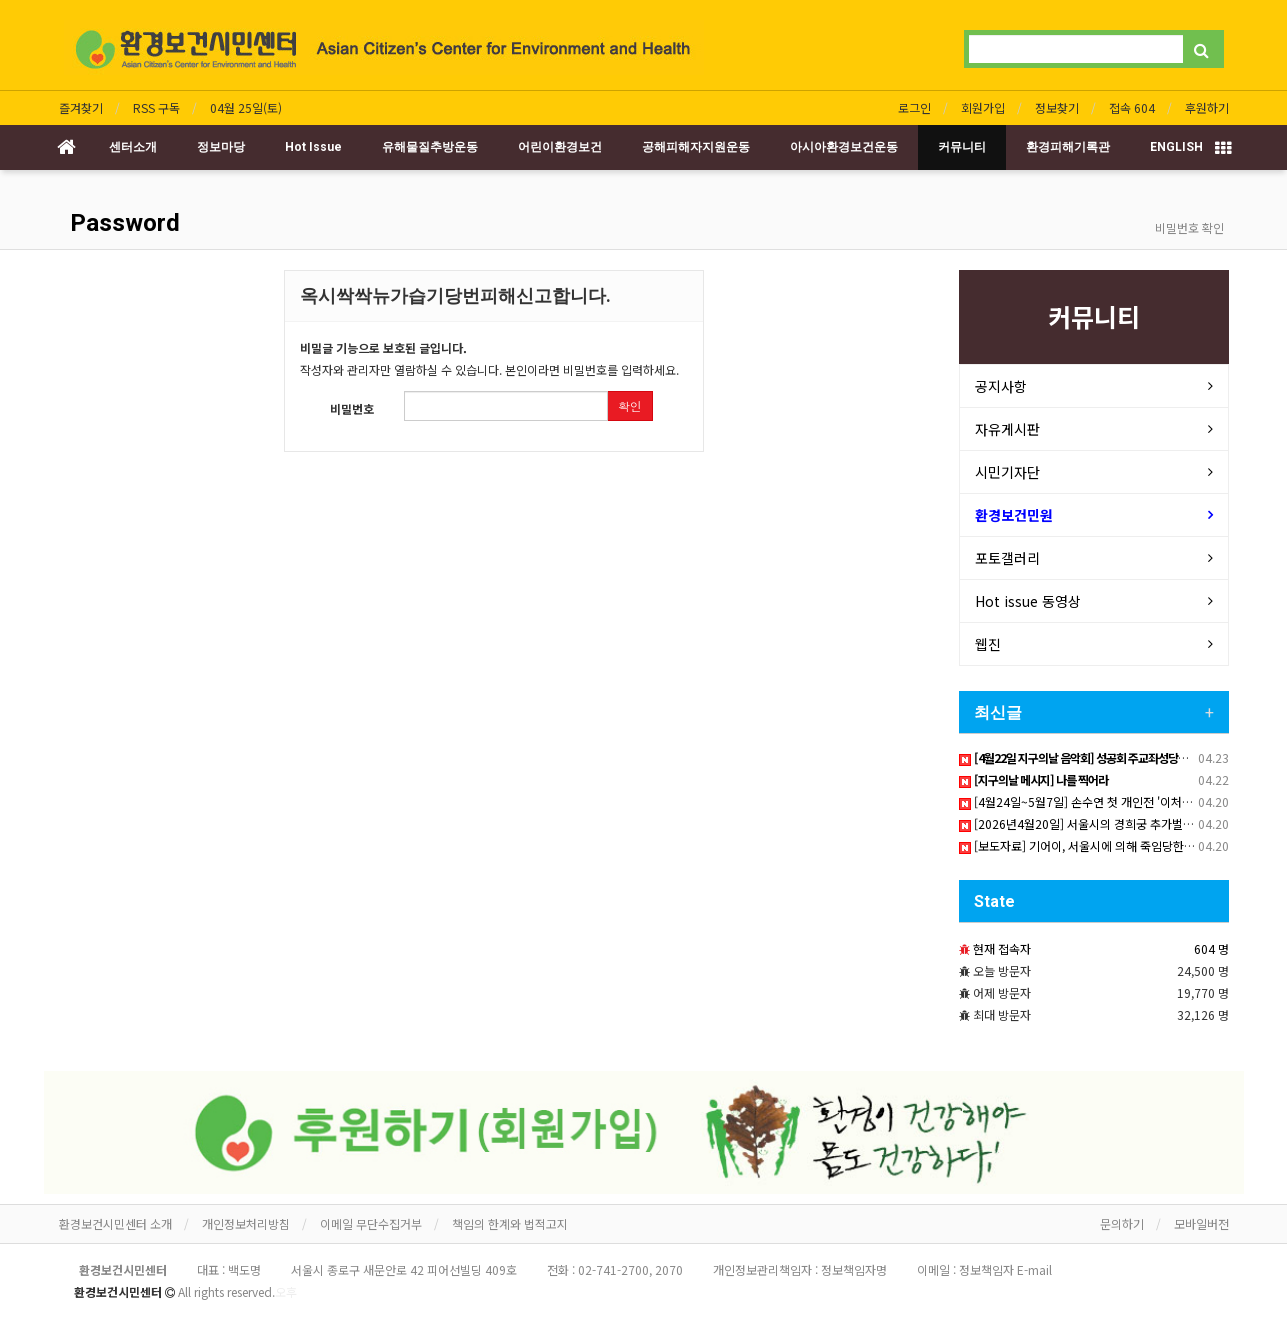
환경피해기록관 (1068, 147)
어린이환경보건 (560, 147)
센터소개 (133, 147)
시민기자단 (1007, 472)
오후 (286, 1291)
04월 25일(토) (246, 107)
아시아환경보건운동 (844, 147)
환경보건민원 (1014, 515)
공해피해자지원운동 (696, 147)
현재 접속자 (1002, 948)
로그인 (914, 107)
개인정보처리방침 (246, 1223)
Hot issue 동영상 (1028, 601)
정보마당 (221, 147)
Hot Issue (313, 147)
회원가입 (983, 107)
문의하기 (1122, 1223)
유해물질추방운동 (430, 147)
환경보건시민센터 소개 (115, 1223)
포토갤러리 (1007, 558)
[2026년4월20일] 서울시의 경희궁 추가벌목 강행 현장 (1101, 823)
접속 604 (1132, 107)
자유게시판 (1007, 429)
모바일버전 (1201, 1223)
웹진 (988, 644)
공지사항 (1001, 386)
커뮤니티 (962, 147)
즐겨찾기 (81, 107)
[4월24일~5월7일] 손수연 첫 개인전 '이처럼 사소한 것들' (1108, 801)
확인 (630, 405)
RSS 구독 (156, 107)
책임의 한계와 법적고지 (510, 1223)
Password (122, 223)
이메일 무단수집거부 (371, 1223)
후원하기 (1207, 107)
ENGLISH (1176, 147)
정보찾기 (1057, 107)
